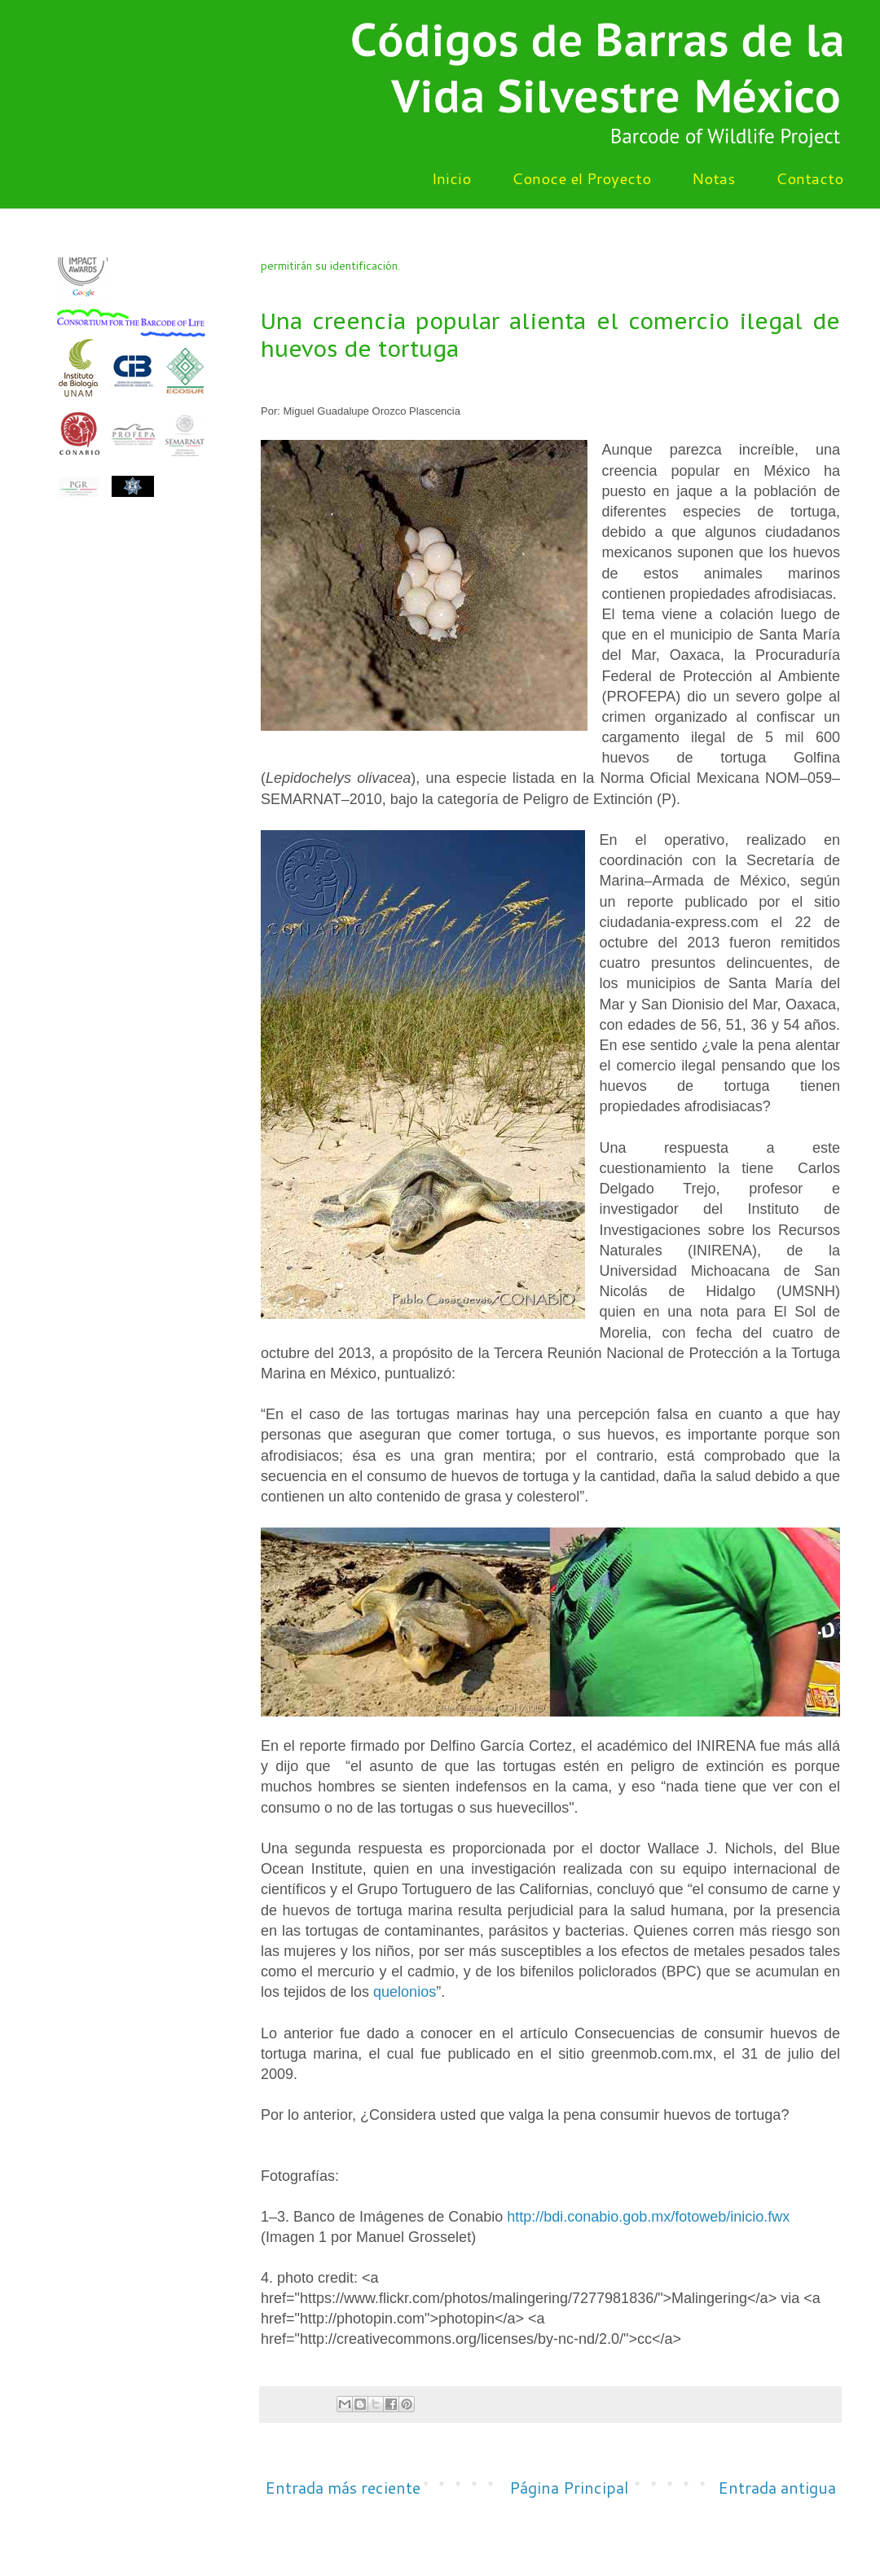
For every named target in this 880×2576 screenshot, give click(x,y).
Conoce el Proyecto (581, 178)
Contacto (809, 178)
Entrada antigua (777, 2487)
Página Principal (569, 2487)
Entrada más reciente (342, 2487)
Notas (713, 178)
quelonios (404, 1992)
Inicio (451, 178)
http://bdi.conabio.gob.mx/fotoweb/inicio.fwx (648, 2217)
